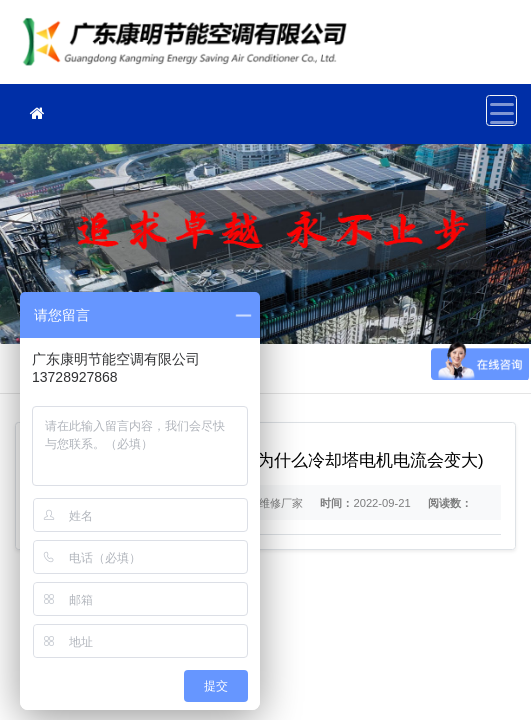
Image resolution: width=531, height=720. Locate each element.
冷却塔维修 (190, 48)
